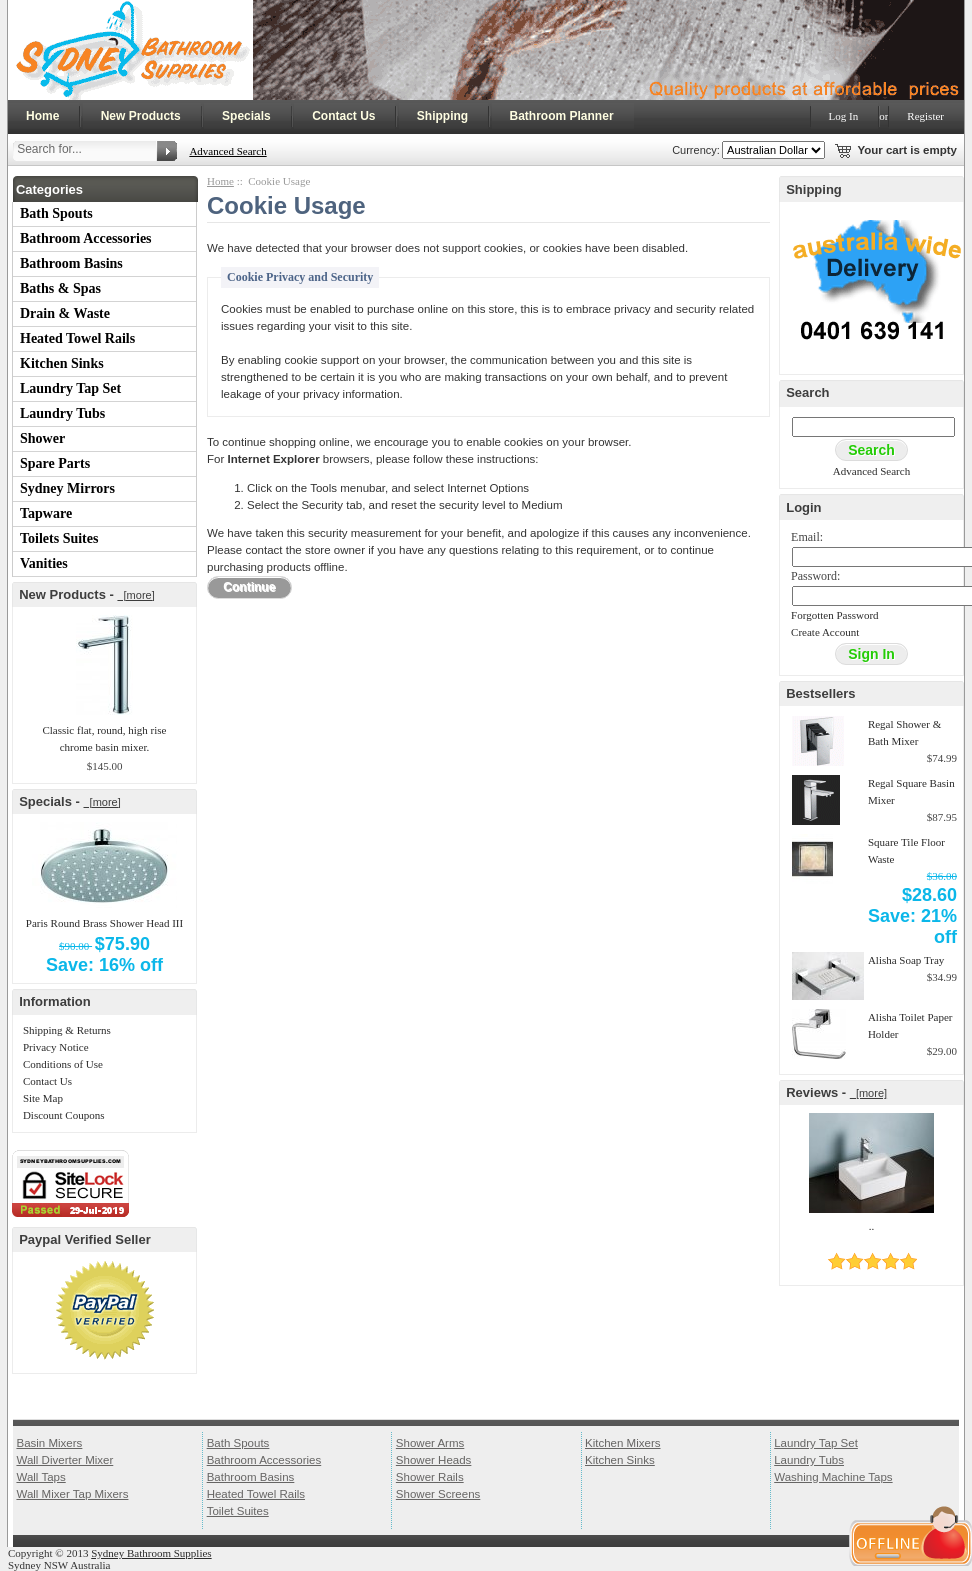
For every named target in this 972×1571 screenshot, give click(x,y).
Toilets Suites (59, 538)
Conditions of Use (63, 1064)
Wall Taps (40, 1477)
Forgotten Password (835, 615)
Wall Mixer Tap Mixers (72, 1494)
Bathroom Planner (562, 116)
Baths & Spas (60, 288)
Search (807, 392)
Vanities (44, 563)
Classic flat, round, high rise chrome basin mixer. (104, 738)
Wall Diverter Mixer (64, 1460)
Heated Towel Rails (77, 338)
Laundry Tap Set (70, 388)
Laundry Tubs (62, 413)
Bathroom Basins (71, 263)
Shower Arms (430, 1443)
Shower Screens (438, 1494)
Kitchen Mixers (623, 1443)
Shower (42, 438)
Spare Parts (55, 463)
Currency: (693, 150)
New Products (141, 116)
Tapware (46, 513)
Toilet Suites (238, 1511)
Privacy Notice (56, 1047)
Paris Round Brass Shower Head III (104, 923)
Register (925, 116)
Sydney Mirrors (67, 488)
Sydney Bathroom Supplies (151, 1553)
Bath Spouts (56, 213)
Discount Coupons (64, 1115)
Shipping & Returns (67, 1030)
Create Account (825, 632)
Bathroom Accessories (86, 238)
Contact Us (343, 116)
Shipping (442, 116)
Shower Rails (430, 1477)
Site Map (43, 1098)
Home (42, 116)
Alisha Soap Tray (906, 960)
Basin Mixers (49, 1443)
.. (872, 1226)
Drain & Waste (65, 313)
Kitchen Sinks (62, 363)
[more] (135, 595)
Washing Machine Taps (833, 1477)
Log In (844, 116)
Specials (246, 116)
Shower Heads (434, 1460)
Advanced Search (227, 151)
